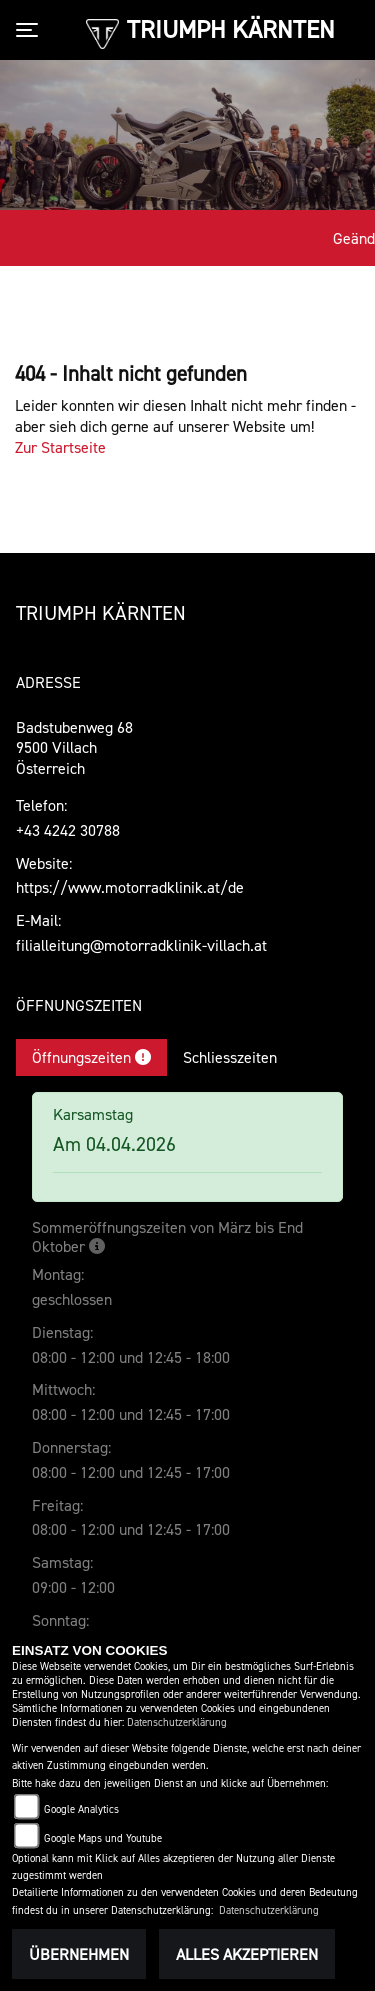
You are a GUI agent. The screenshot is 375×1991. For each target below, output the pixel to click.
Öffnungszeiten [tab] (91, 1057)
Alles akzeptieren (247, 1954)
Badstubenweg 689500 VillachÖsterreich (74, 748)
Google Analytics (81, 1809)
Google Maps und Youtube (103, 1838)
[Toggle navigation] (31, 30)
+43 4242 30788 (68, 830)
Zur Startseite (60, 447)
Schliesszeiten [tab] (230, 1057)
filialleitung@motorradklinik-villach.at (141, 945)
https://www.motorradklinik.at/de (130, 887)
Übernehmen (79, 1954)
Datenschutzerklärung (177, 1722)
